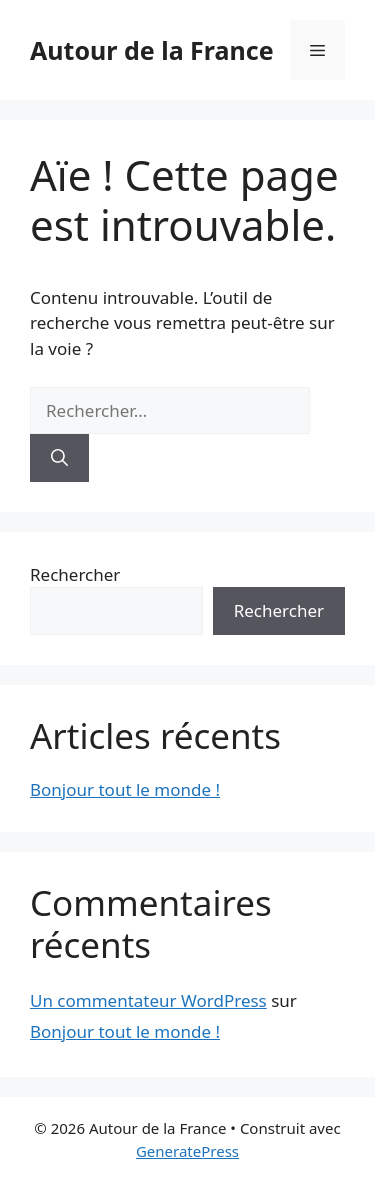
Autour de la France (152, 50)
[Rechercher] (59, 458)
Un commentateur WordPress (148, 1000)
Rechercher (75, 574)
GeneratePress (187, 1151)
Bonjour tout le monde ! (125, 789)
